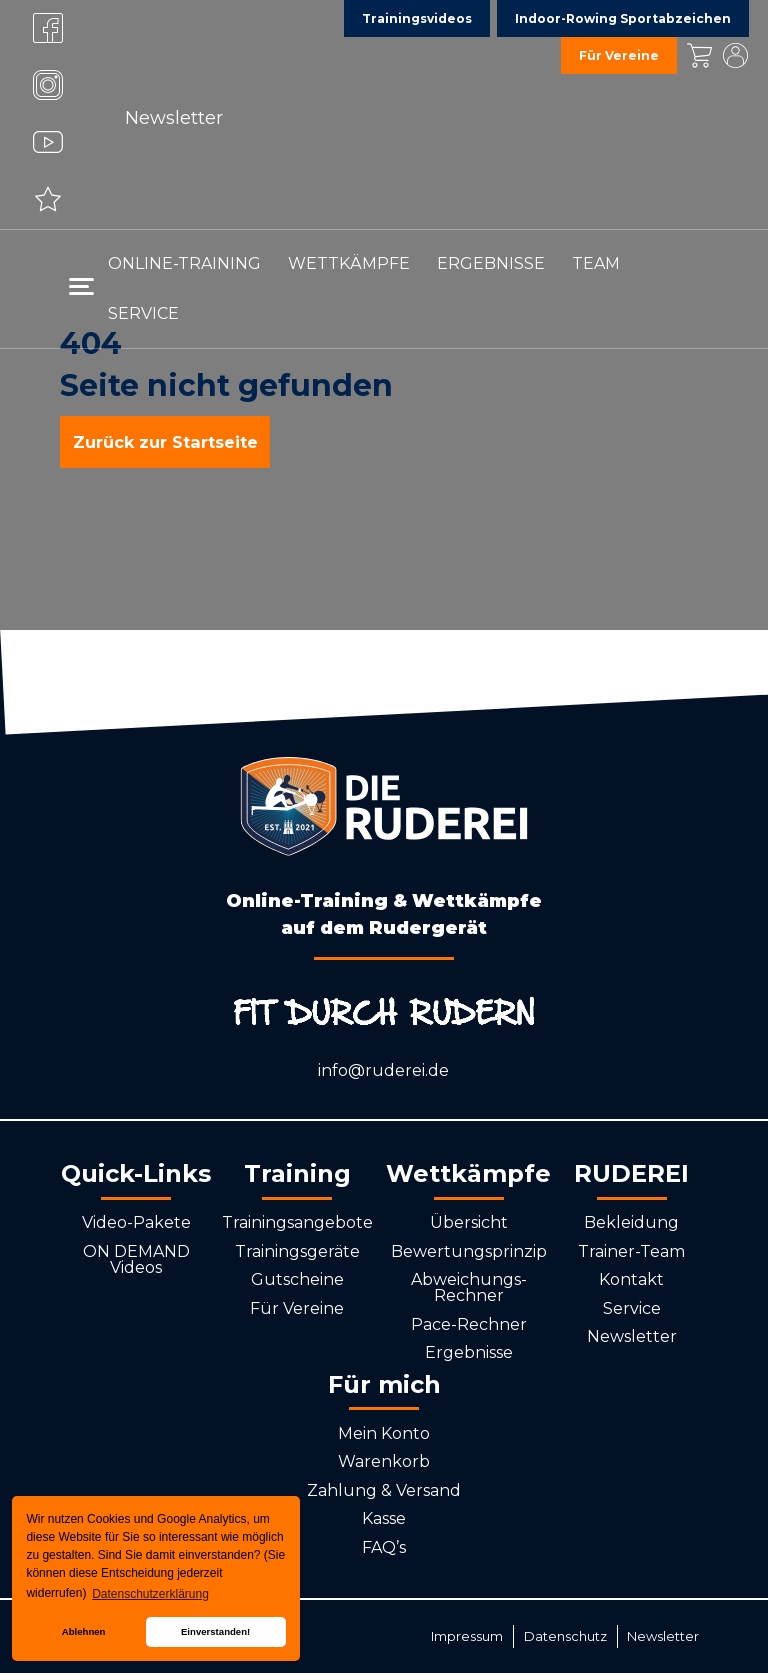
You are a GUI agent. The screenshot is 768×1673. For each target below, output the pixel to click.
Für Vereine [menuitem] (619, 55)
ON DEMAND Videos (136, 1259)
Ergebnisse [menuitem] (491, 263)
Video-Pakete (136, 1222)
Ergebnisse (469, 1352)
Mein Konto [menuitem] (735, 55)
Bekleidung (631, 1222)
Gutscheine (297, 1279)
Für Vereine (297, 1308)
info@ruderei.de (383, 1070)
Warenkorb (384, 1461)
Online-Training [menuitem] (184, 263)
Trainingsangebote (297, 1222)
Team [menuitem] (596, 263)
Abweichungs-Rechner (469, 1287)
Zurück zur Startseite (165, 442)
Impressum (467, 1636)
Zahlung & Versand (384, 1490)
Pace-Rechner (469, 1324)
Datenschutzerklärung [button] (150, 1594)
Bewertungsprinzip (469, 1251)
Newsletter (174, 118)
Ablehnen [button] (84, 1631)
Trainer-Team (631, 1251)
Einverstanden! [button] (215, 1631)
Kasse (384, 1518)
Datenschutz (565, 1636)
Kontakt (631, 1279)
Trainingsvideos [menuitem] (417, 18)
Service (632, 1308)
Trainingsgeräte (297, 1251)
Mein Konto (384, 1433)
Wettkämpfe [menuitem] (349, 263)
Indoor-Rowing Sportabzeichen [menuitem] (623, 18)
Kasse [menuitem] (699, 55)
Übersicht (469, 1222)
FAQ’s (384, 1547)
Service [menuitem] (143, 313)
